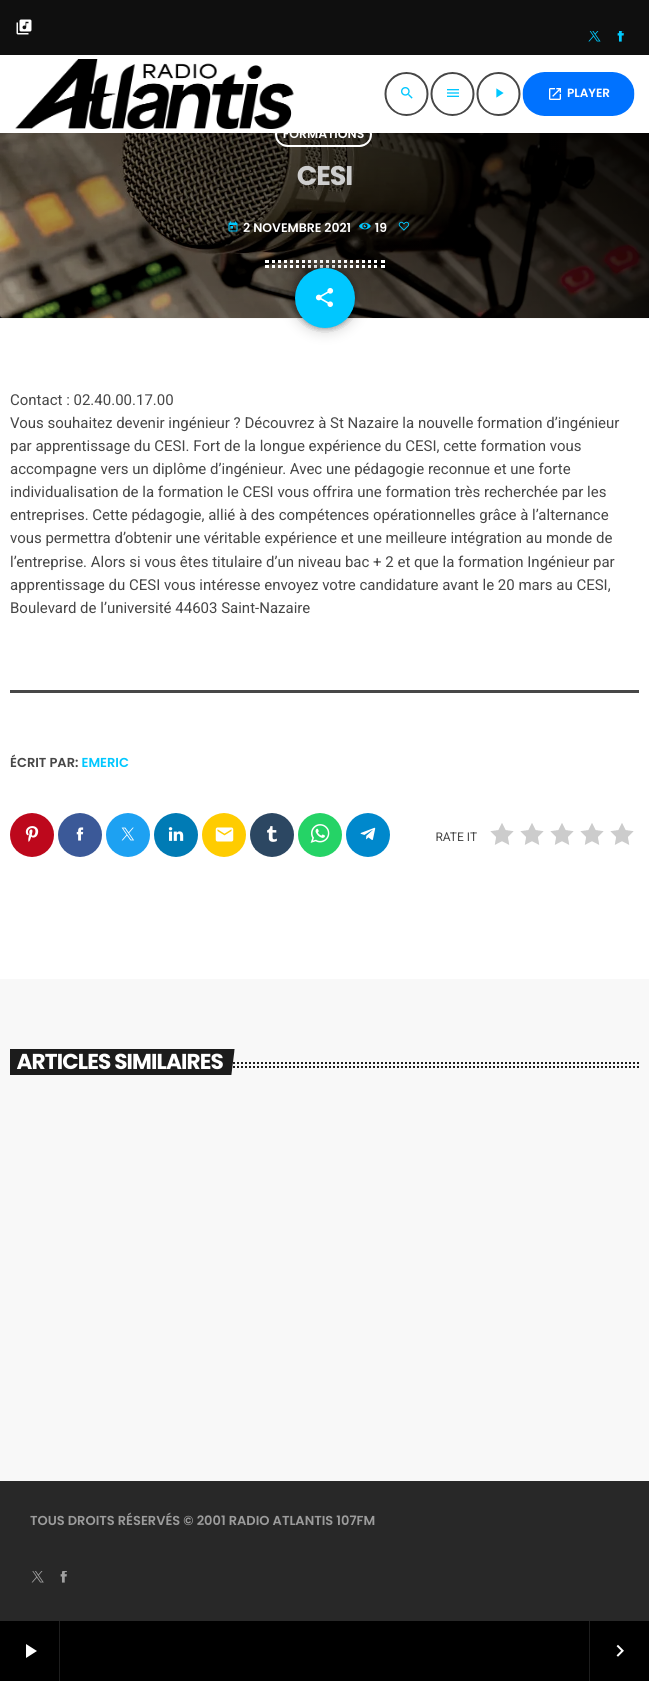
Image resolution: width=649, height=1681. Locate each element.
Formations (324, 134)
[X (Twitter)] (595, 38)
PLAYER (578, 93)
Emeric (105, 762)
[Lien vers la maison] (154, 94)
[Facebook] (621, 38)
